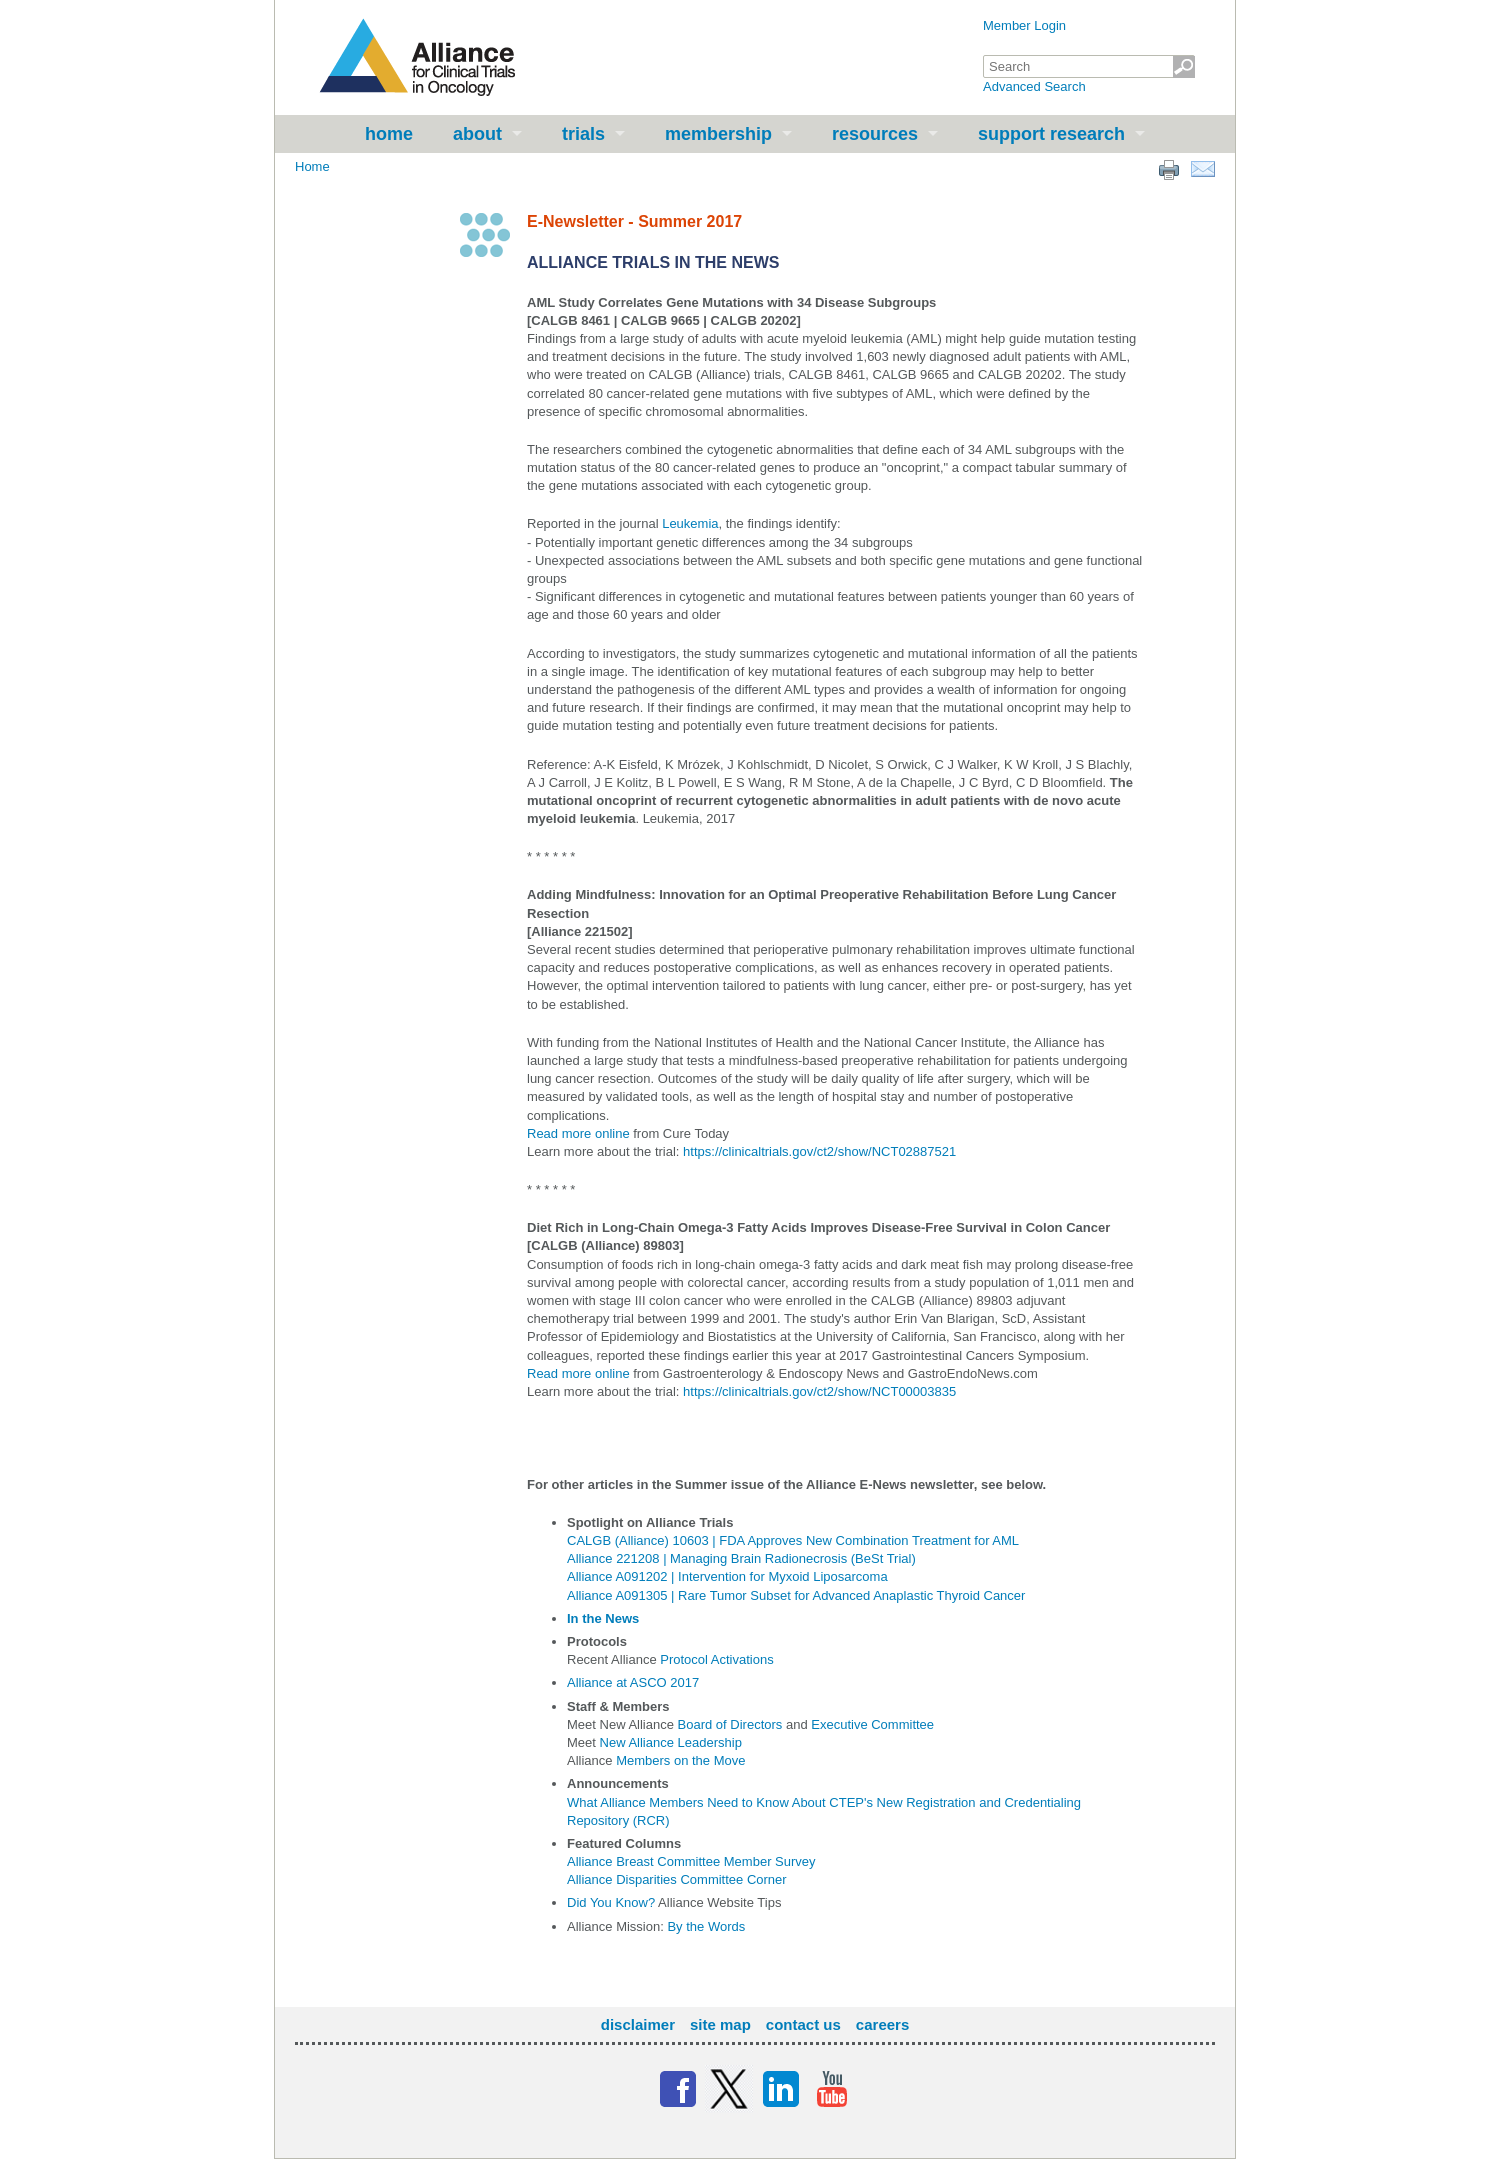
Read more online (578, 1133)
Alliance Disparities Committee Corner (677, 1879)
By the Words (706, 1926)
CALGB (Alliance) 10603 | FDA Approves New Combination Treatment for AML (793, 1540)
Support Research (1051, 134)
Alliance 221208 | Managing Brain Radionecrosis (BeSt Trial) (741, 1558)
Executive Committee (872, 1724)
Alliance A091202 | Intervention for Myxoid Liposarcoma (727, 1576)
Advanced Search (1034, 86)
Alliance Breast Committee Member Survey (691, 1861)
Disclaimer (638, 2024)
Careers (882, 2024)
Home (389, 134)
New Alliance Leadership (671, 1742)
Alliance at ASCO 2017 (633, 1682)
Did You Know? (611, 1902)
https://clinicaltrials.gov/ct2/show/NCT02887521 (819, 1151)
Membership (718, 134)
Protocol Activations (716, 1659)
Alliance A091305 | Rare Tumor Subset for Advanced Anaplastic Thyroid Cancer (796, 1595)
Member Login (1024, 25)
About (477, 134)
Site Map (720, 2024)
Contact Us (803, 2024)
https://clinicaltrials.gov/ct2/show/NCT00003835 (819, 1391)
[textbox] (1089, 66)
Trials (583, 134)
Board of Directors (730, 1724)
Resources (875, 134)
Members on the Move (680, 1760)
